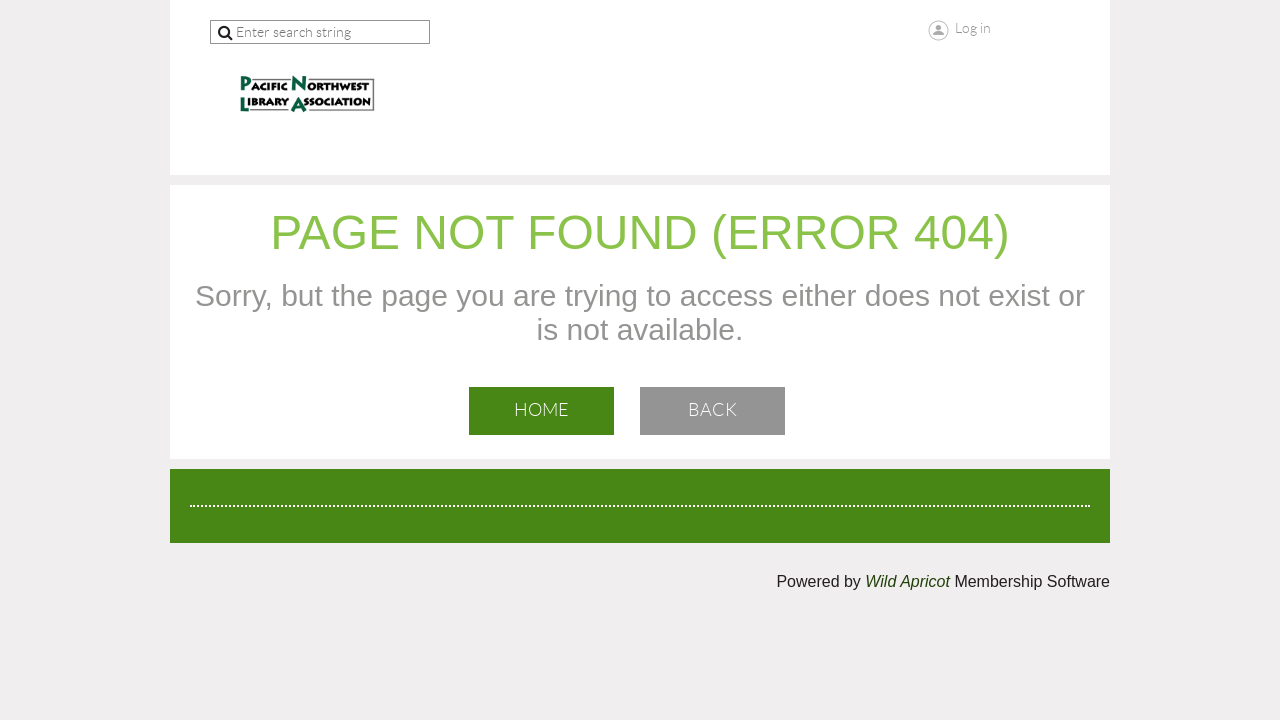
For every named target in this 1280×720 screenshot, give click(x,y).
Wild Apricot (907, 581)
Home (541, 410)
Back (712, 410)
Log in (973, 28)
